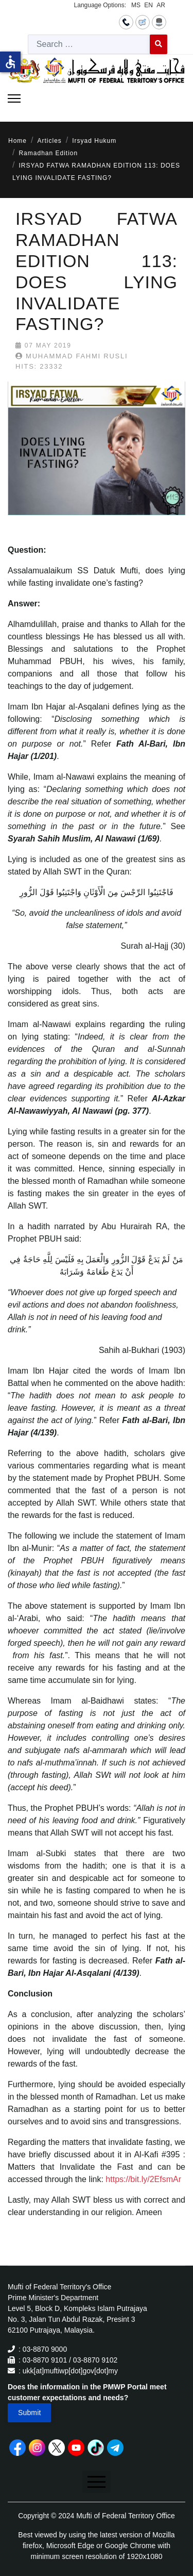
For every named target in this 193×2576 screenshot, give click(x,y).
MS (136, 5)
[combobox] (89, 44)
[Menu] (14, 98)
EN (148, 5)
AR (160, 5)
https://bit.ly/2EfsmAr (143, 2179)
